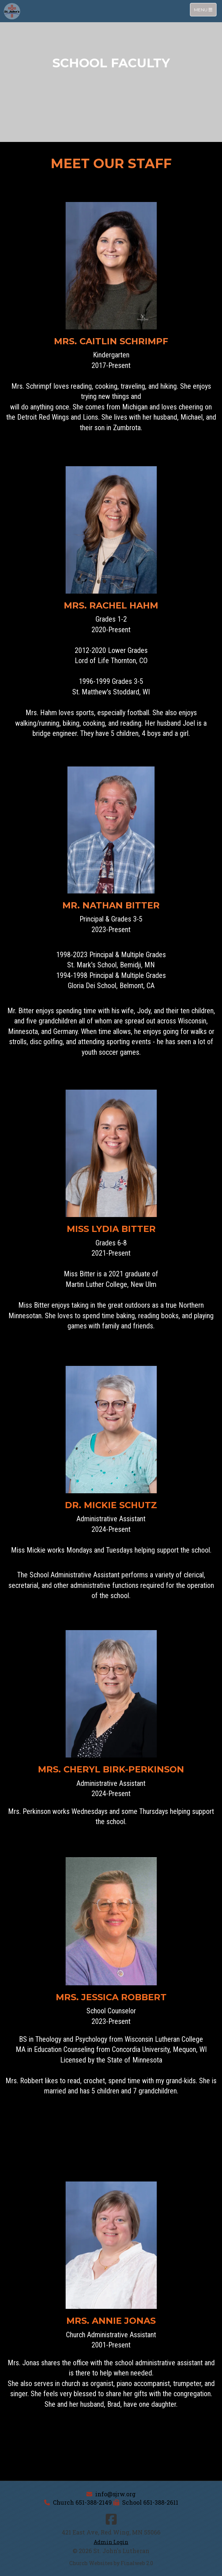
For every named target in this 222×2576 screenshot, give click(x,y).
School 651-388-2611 (150, 2502)
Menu (205, 9)
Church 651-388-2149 (82, 2502)
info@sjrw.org (115, 2494)
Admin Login (111, 2542)
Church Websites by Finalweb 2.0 (111, 2563)
